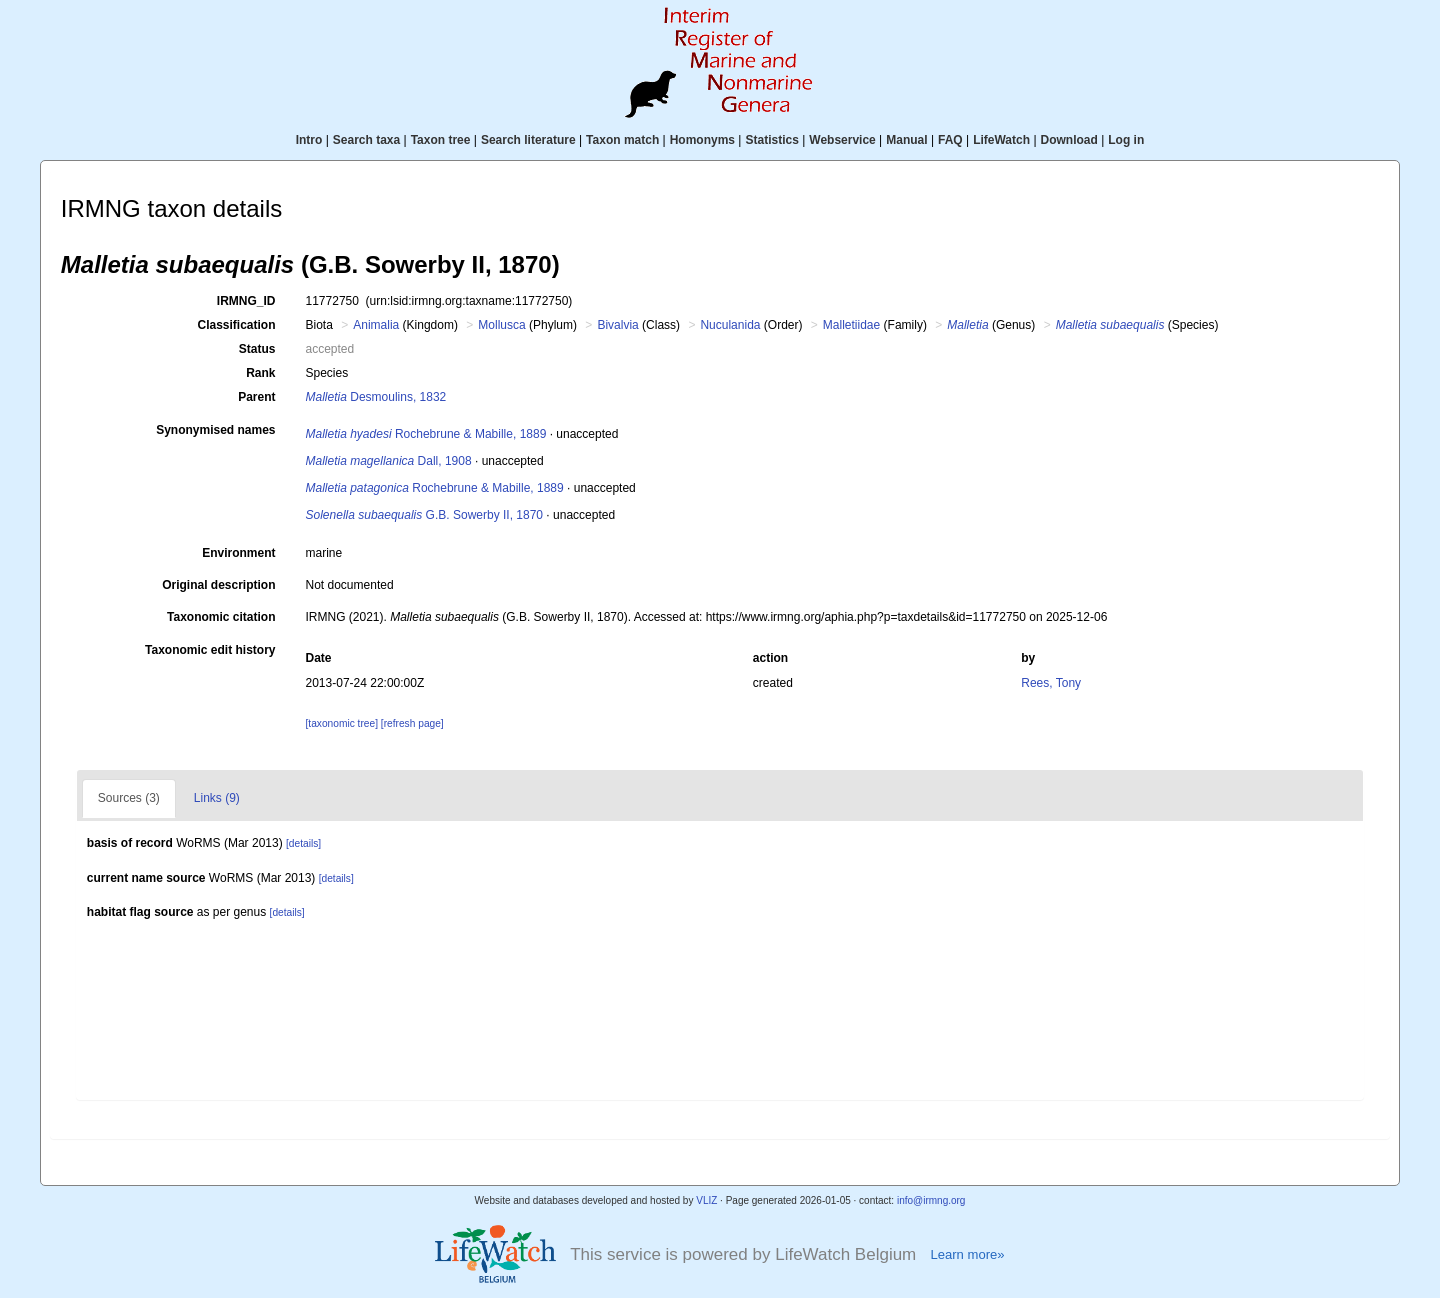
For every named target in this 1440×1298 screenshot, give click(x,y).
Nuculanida (730, 325)
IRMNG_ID (246, 301)
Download (1069, 140)
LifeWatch (1001, 140)
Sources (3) (129, 798)
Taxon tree (441, 140)
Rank (260, 373)
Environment (238, 553)
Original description (218, 585)
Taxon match (622, 140)
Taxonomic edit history (210, 650)
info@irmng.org (931, 1200)
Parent (256, 397)
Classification (236, 325)
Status (257, 349)
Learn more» (967, 1254)
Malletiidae (851, 325)
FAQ (950, 140)
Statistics (771, 140)
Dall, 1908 (389, 461)
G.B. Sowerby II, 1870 (425, 515)
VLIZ (706, 1200)
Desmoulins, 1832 (376, 397)
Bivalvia (617, 325)
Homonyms (702, 140)
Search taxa (366, 140)
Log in (1126, 140)
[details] (303, 843)
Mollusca (501, 325)
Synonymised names (215, 430)
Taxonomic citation (221, 617)
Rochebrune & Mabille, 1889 (426, 434)
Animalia (376, 325)
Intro (309, 140)
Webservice (842, 140)
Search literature (528, 140)
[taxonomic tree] (342, 723)
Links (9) (217, 798)
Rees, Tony (1051, 683)
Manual (906, 140)
